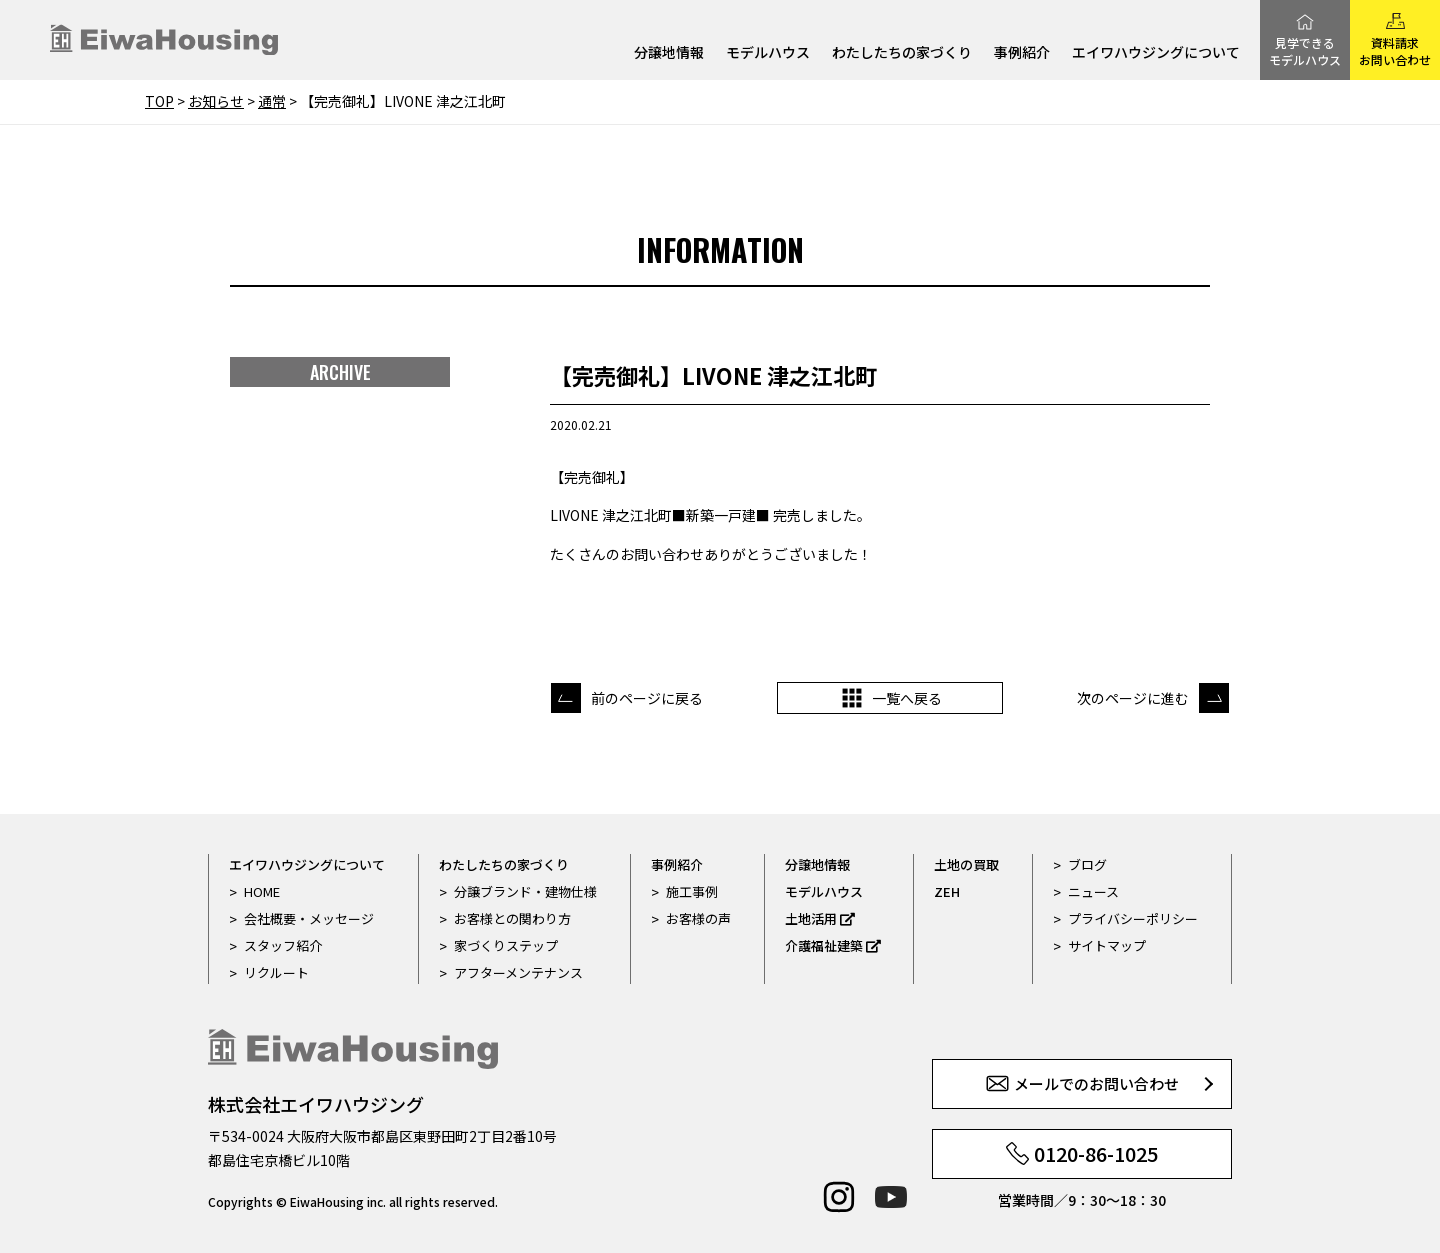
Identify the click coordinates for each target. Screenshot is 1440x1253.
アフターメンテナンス (518, 972)
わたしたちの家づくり (902, 53)
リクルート (276, 972)
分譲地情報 (669, 53)
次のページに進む (1133, 698)
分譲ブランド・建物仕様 (525, 891)
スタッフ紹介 (283, 945)
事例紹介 (1022, 53)
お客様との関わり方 (512, 918)
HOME (262, 891)
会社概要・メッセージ (309, 918)
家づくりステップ (506, 945)
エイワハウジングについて (1156, 53)
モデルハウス (768, 53)
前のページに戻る (647, 698)
